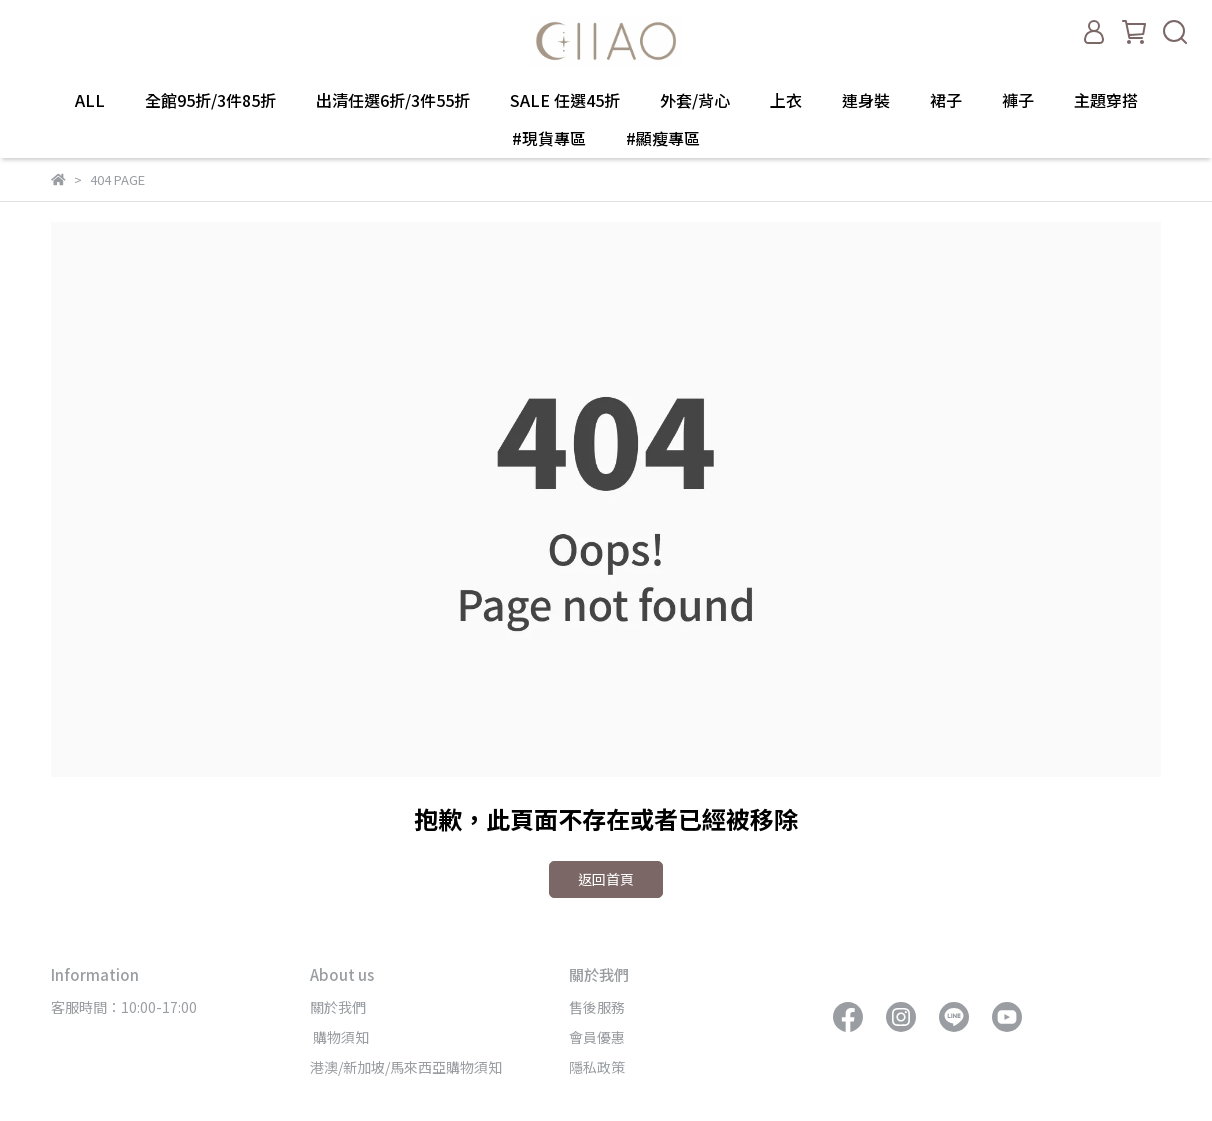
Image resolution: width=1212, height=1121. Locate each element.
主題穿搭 (1106, 100)
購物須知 (339, 1037)
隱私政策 (597, 1067)
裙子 (946, 100)
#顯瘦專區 (663, 138)
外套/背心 (695, 100)
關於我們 (338, 1007)
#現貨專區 (549, 138)
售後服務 (597, 1007)
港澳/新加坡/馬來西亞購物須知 (406, 1067)
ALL (90, 100)
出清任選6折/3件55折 (393, 100)
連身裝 (866, 100)
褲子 (1018, 100)
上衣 (786, 100)
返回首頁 (606, 879)
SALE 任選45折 (565, 100)
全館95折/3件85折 (210, 100)
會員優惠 (597, 1037)
